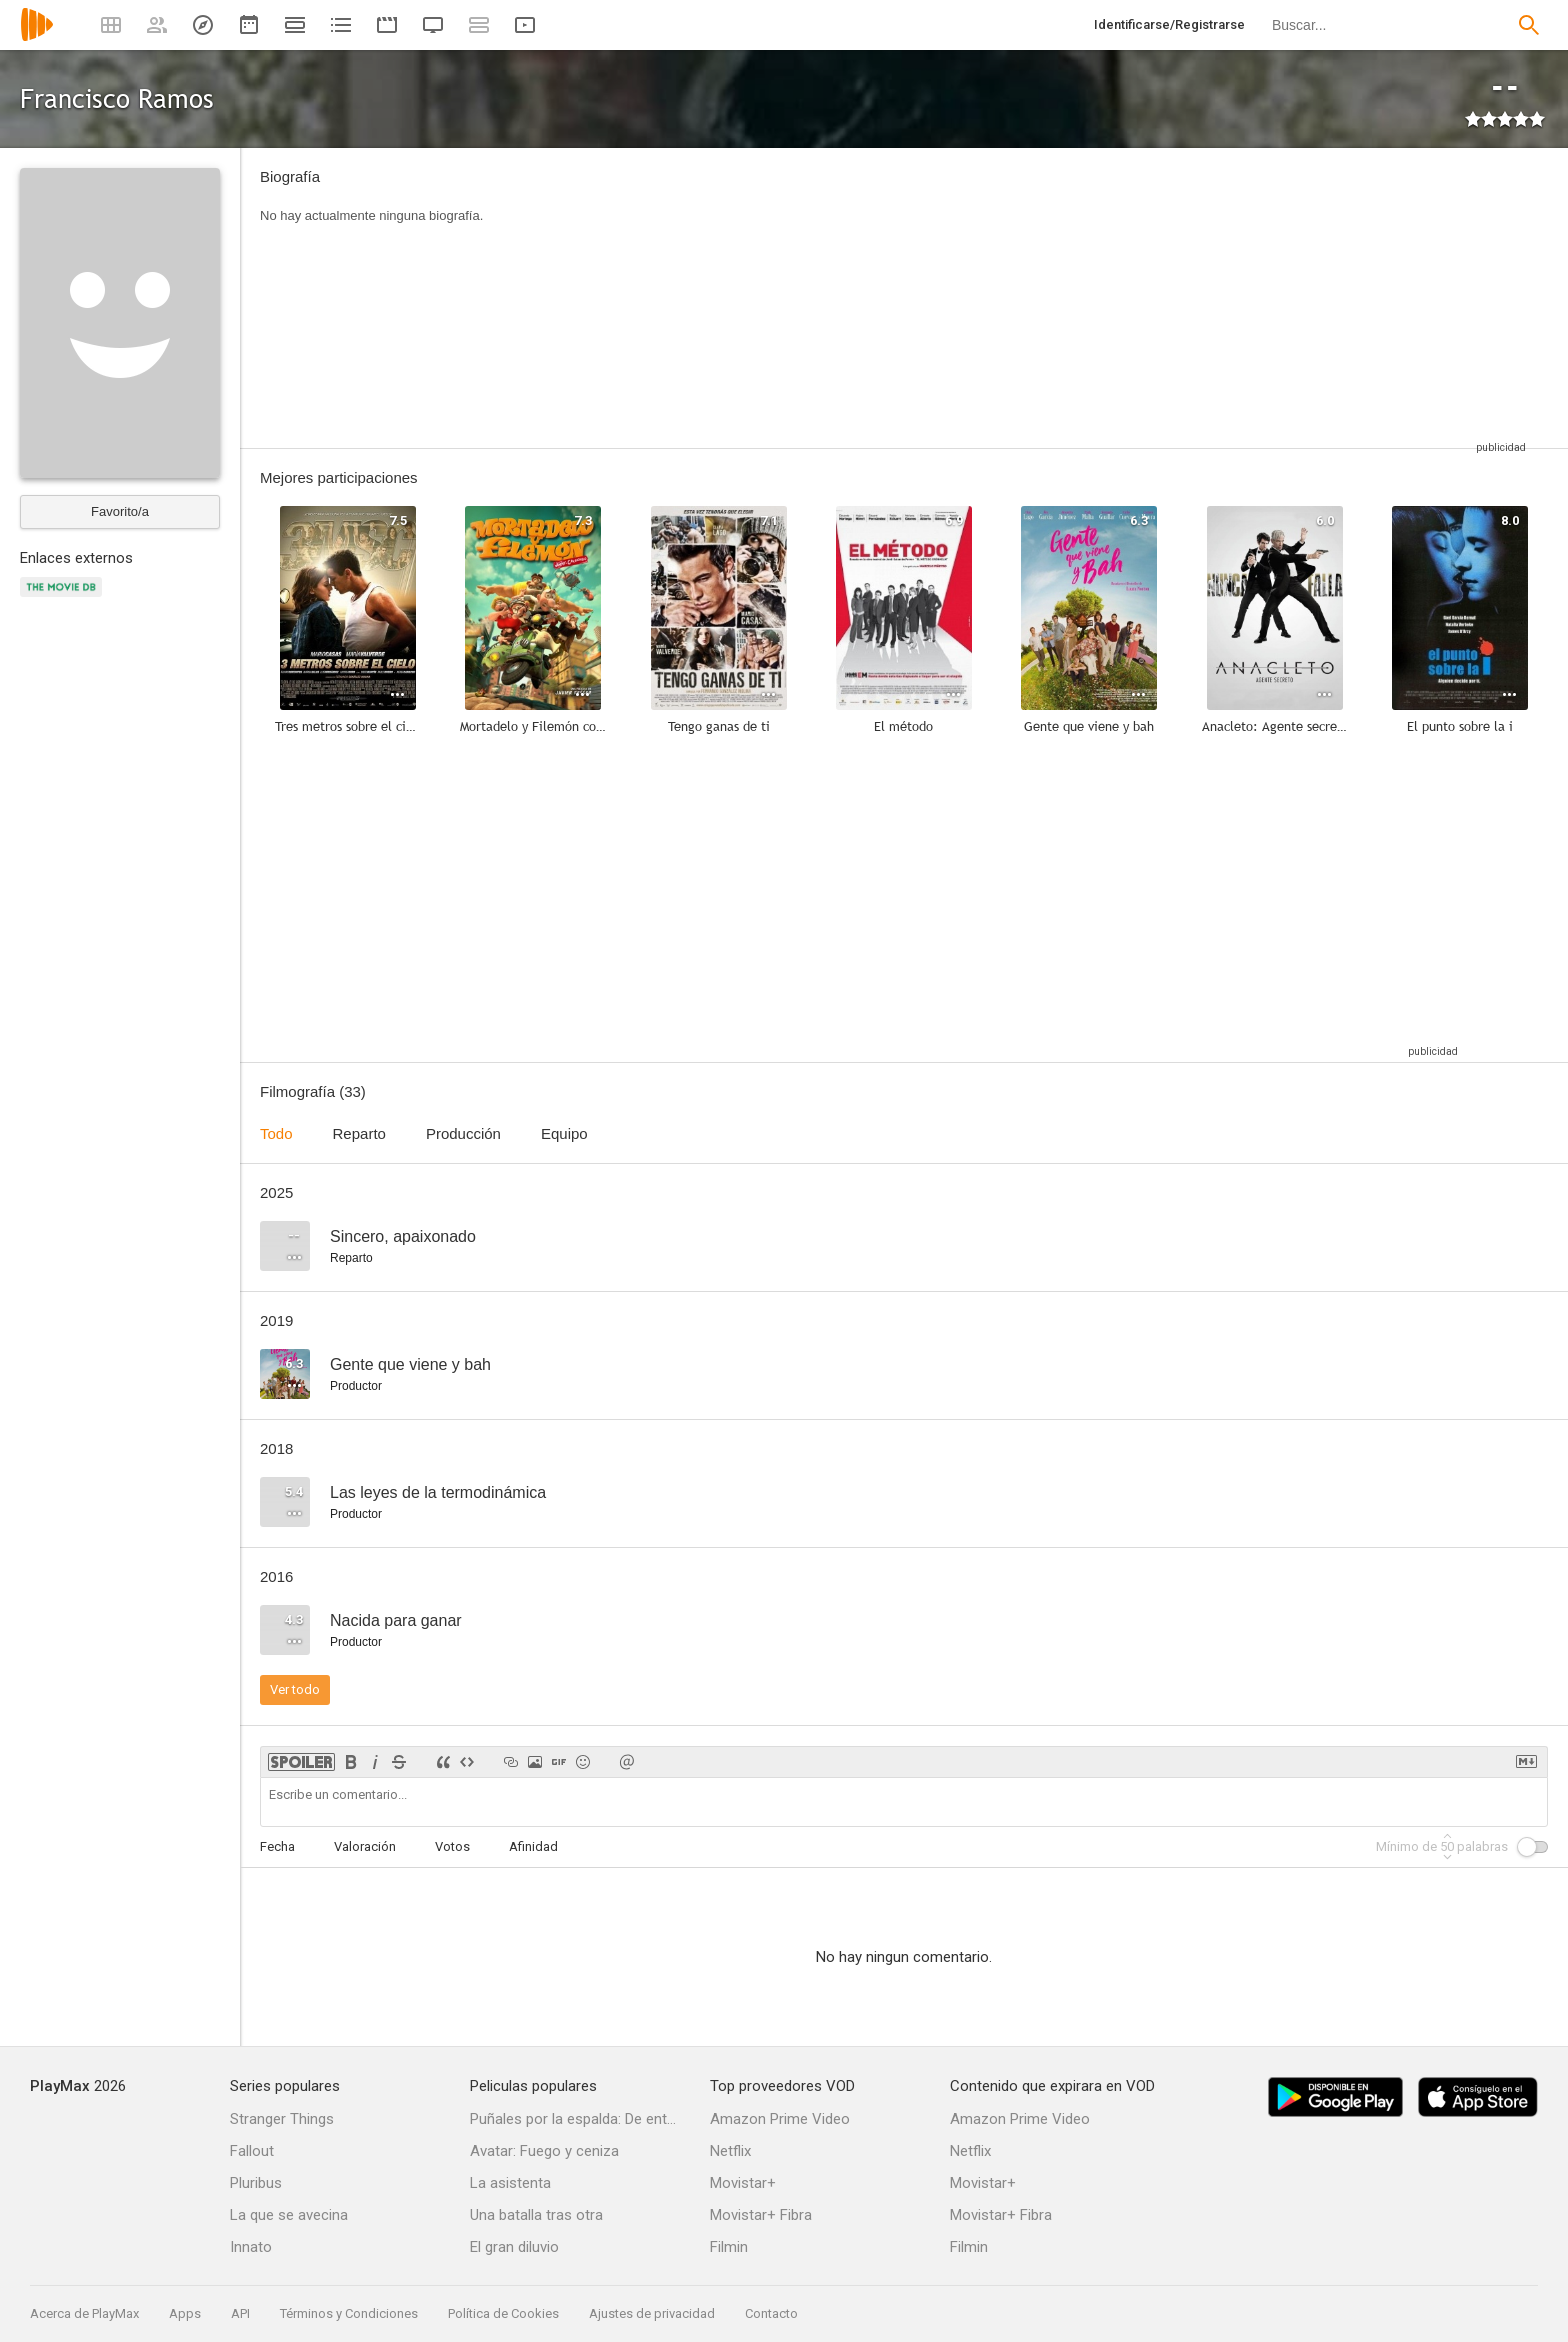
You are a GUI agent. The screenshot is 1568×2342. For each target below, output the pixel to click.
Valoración (365, 1846)
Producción (463, 1133)
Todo (276, 1133)
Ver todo (295, 1689)
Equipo (564, 1133)
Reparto (359, 1133)
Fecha (277, 1846)
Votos (452, 1846)
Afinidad (533, 1846)
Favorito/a (120, 511)
